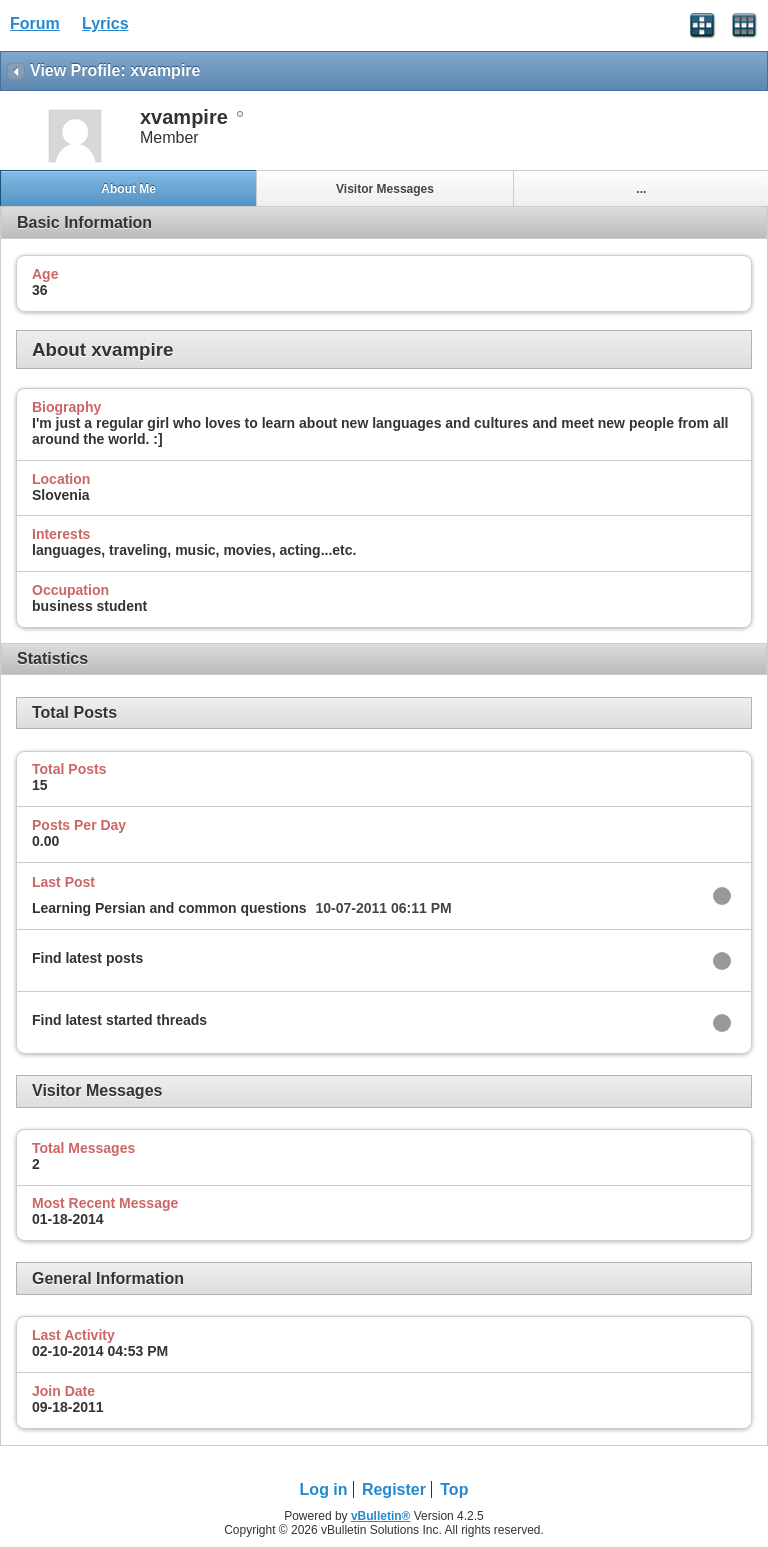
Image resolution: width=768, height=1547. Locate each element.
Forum (35, 23)
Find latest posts (87, 958)
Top (454, 1489)
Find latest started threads (119, 1020)
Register (394, 1489)
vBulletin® (381, 1516)
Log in (324, 1489)
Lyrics (105, 23)
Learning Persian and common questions (169, 908)
